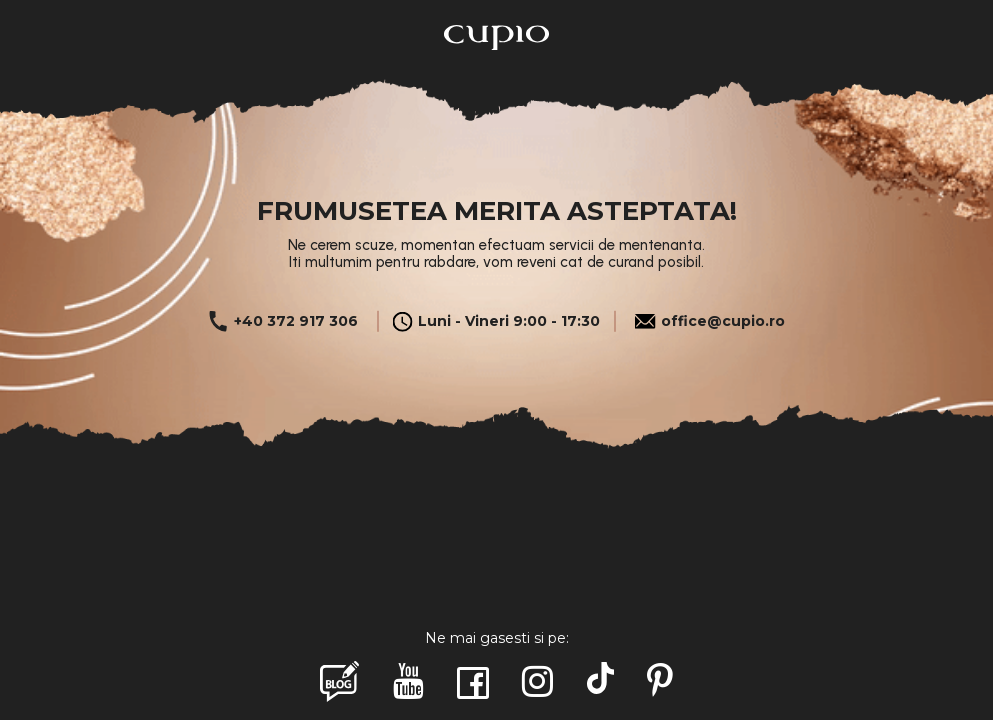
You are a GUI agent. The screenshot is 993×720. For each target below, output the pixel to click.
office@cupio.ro (709, 321)
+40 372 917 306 (283, 321)
